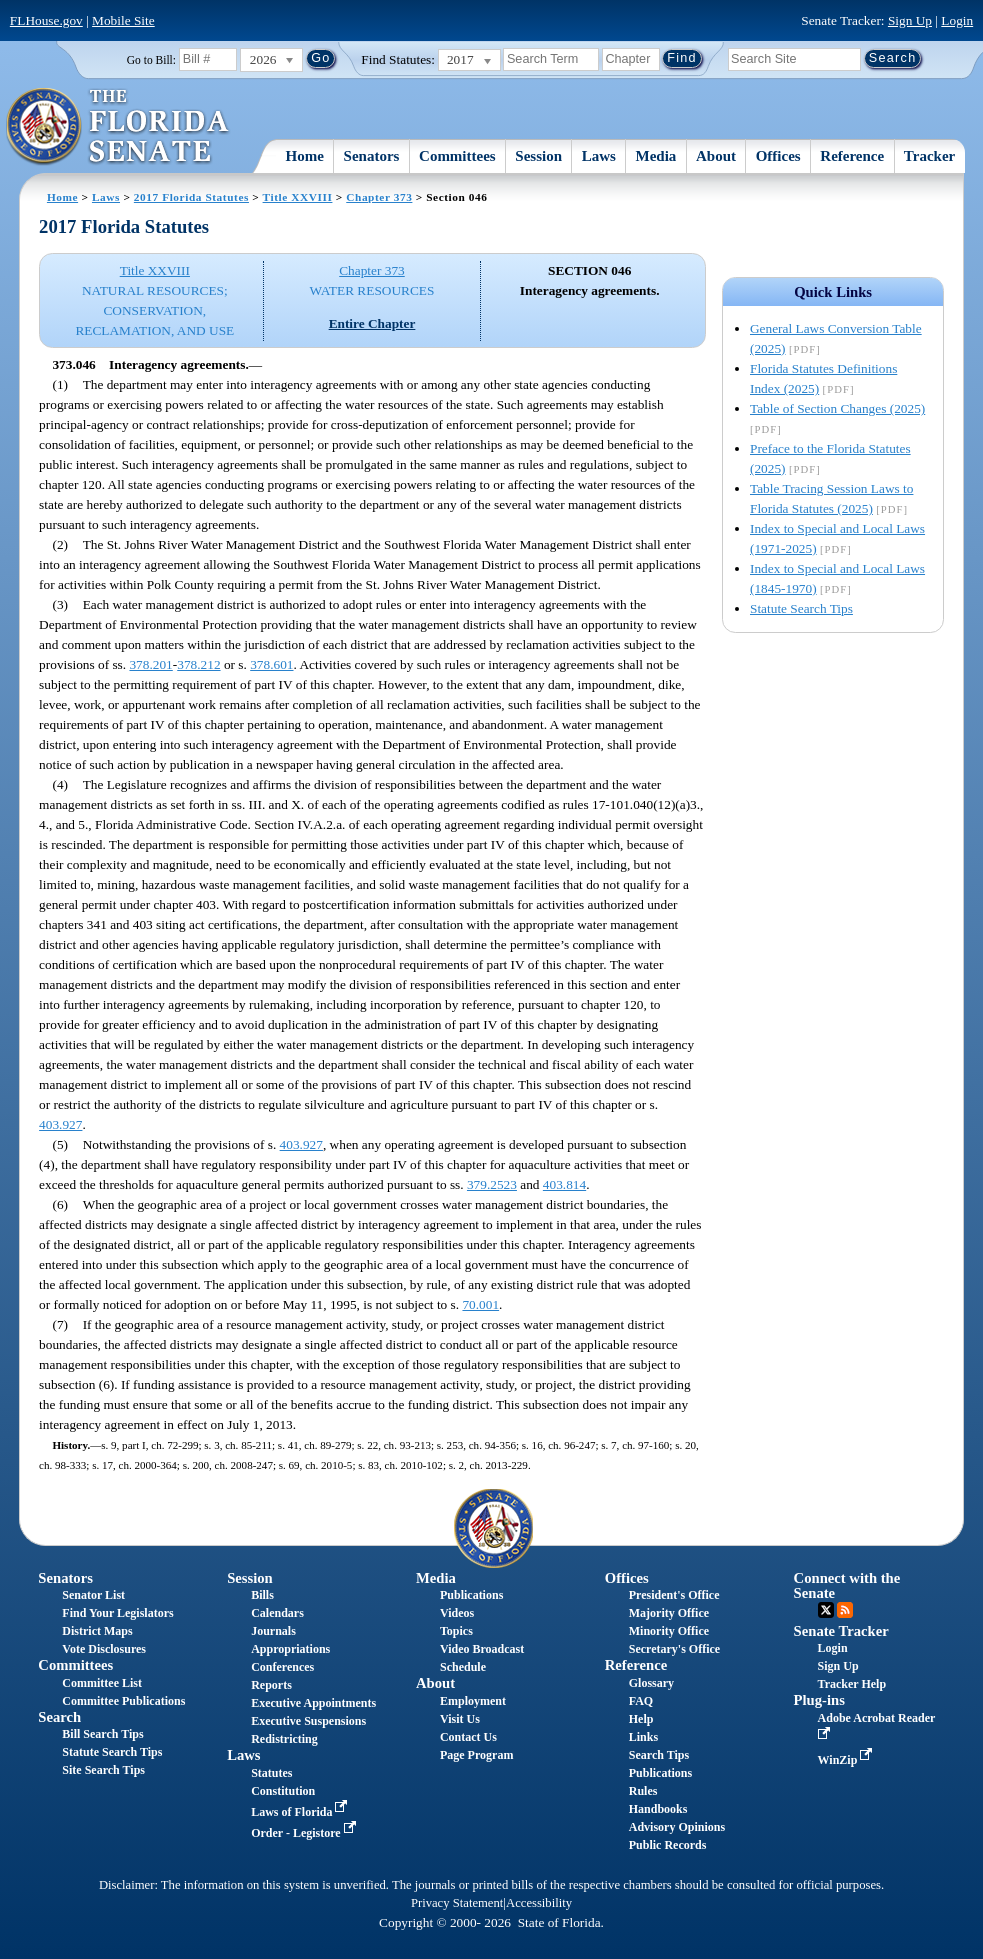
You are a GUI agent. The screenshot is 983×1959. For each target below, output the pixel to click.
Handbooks (658, 1809)
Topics (456, 1631)
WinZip (847, 1760)
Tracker (929, 156)
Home (305, 156)
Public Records (668, 1845)
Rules (643, 1791)
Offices (778, 156)
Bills (262, 1595)
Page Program (476, 1755)
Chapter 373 (379, 197)
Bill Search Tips (102, 1734)
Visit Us (460, 1719)
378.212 (198, 664)
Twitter (826, 1610)
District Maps (97, 1631)
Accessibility (539, 1903)
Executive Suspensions (308, 1721)
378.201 (150, 664)
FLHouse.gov (46, 20)
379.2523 (492, 1184)
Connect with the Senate (847, 1585)
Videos (457, 1613)
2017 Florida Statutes (191, 197)
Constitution (283, 1791)
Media (656, 156)
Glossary (651, 1683)
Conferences (282, 1667)
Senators (372, 156)
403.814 (564, 1184)
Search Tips (659, 1755)
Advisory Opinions (677, 1827)
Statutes (271, 1773)
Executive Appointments (313, 1703)
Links (643, 1737)
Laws (599, 156)
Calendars (277, 1613)
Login (957, 20)
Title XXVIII (298, 197)
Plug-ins (819, 1700)
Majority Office (669, 1613)
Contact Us (468, 1737)
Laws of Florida (301, 1812)
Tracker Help (852, 1684)
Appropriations (290, 1649)
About (716, 156)
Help (641, 1719)
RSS (845, 1610)
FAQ (641, 1701)
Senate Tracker (841, 1631)
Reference (852, 156)
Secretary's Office (674, 1649)
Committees (457, 156)
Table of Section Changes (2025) (837, 408)
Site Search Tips (103, 1770)
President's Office (674, 1595)
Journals (273, 1631)
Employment (473, 1701)
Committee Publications (123, 1701)
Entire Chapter (372, 323)
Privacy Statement (457, 1903)
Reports (271, 1685)
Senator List (93, 1595)
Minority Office (669, 1631)
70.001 (480, 1304)
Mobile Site (123, 20)
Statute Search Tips (801, 608)
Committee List (102, 1683)
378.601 (271, 664)
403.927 (60, 1124)
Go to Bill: (151, 60)
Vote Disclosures (104, 1649)
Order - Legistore (305, 1833)
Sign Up (910, 20)
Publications (471, 1595)
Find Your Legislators (117, 1613)
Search (59, 1717)
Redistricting (284, 1739)
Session (538, 156)
